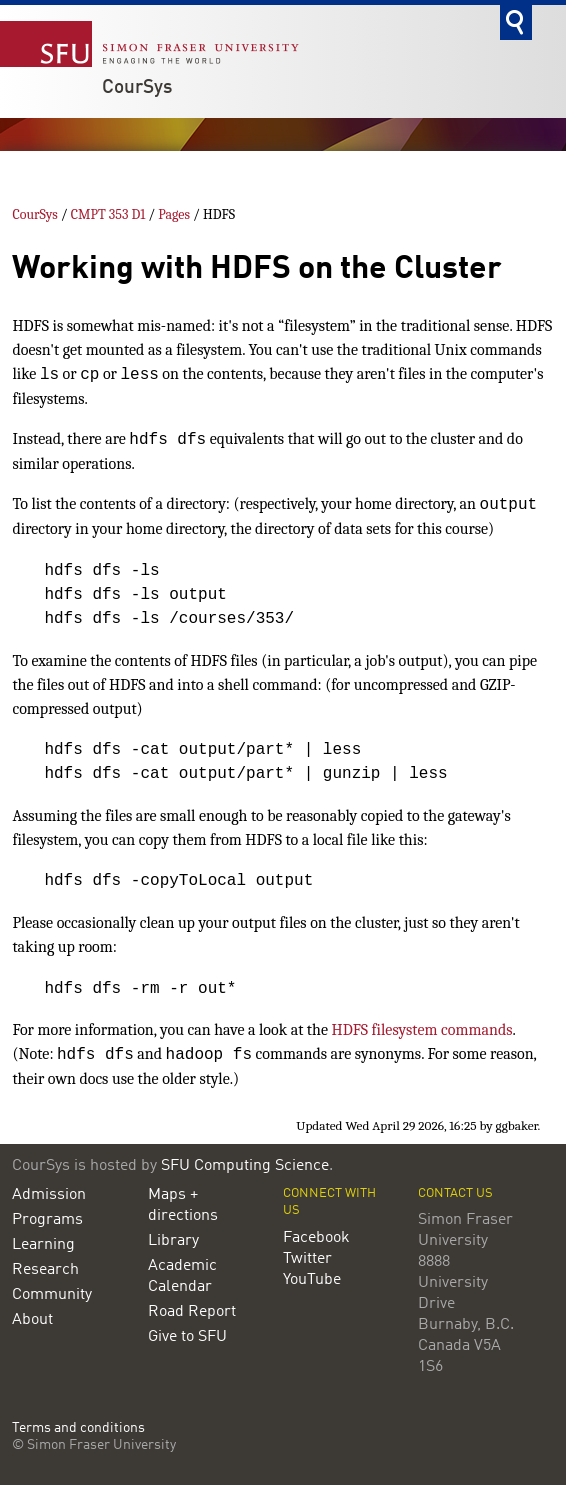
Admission (49, 1195)
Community (52, 1295)
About (32, 1320)
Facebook (316, 1238)
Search (516, 22)
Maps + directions (183, 1205)
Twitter (307, 1259)
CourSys (137, 88)
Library (173, 1241)
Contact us (455, 1193)
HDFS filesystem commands (422, 1030)
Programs (47, 1220)
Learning (43, 1245)
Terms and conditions (78, 1428)
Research (45, 1270)
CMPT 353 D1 (108, 214)
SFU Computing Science (245, 1166)
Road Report (192, 1312)
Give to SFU (187, 1337)
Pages (174, 214)
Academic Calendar (182, 1276)
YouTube (312, 1280)
